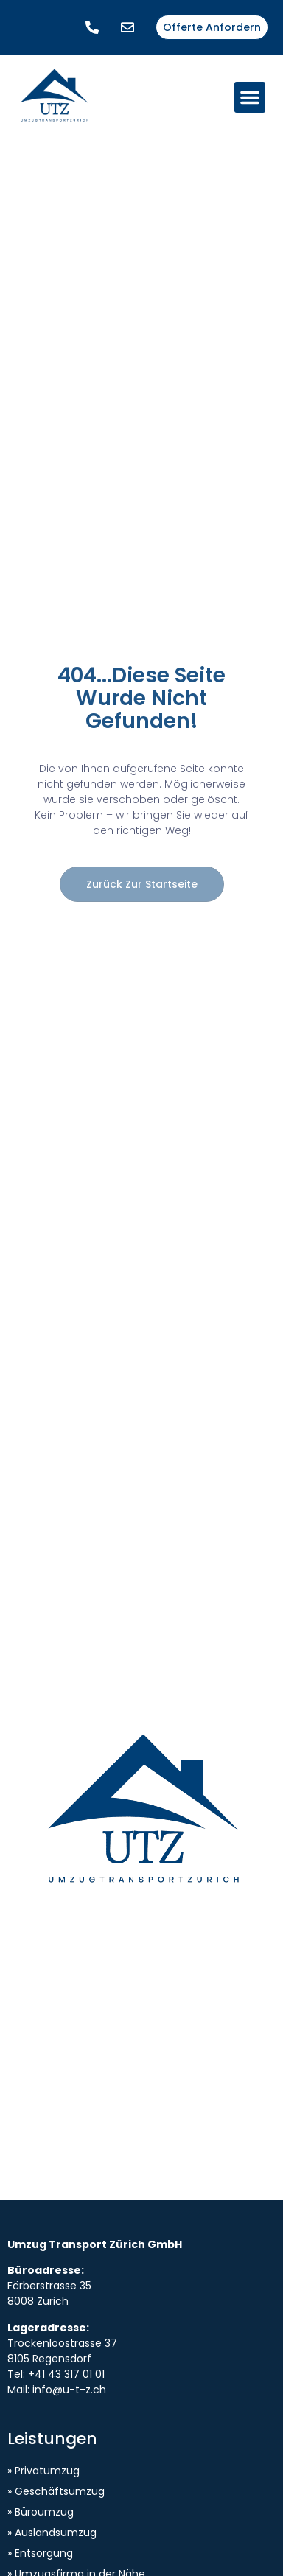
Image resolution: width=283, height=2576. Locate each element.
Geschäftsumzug (60, 2491)
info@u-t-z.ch (69, 2389)
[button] (249, 97)
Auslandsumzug (56, 2532)
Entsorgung (44, 2553)
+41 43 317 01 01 (66, 2374)
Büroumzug (44, 2512)
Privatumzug (47, 2470)
